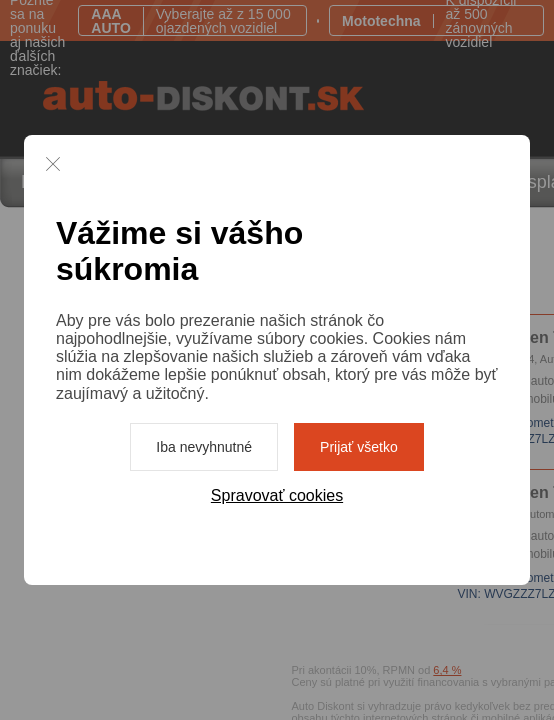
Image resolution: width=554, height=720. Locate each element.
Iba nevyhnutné (204, 447)
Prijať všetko (359, 447)
